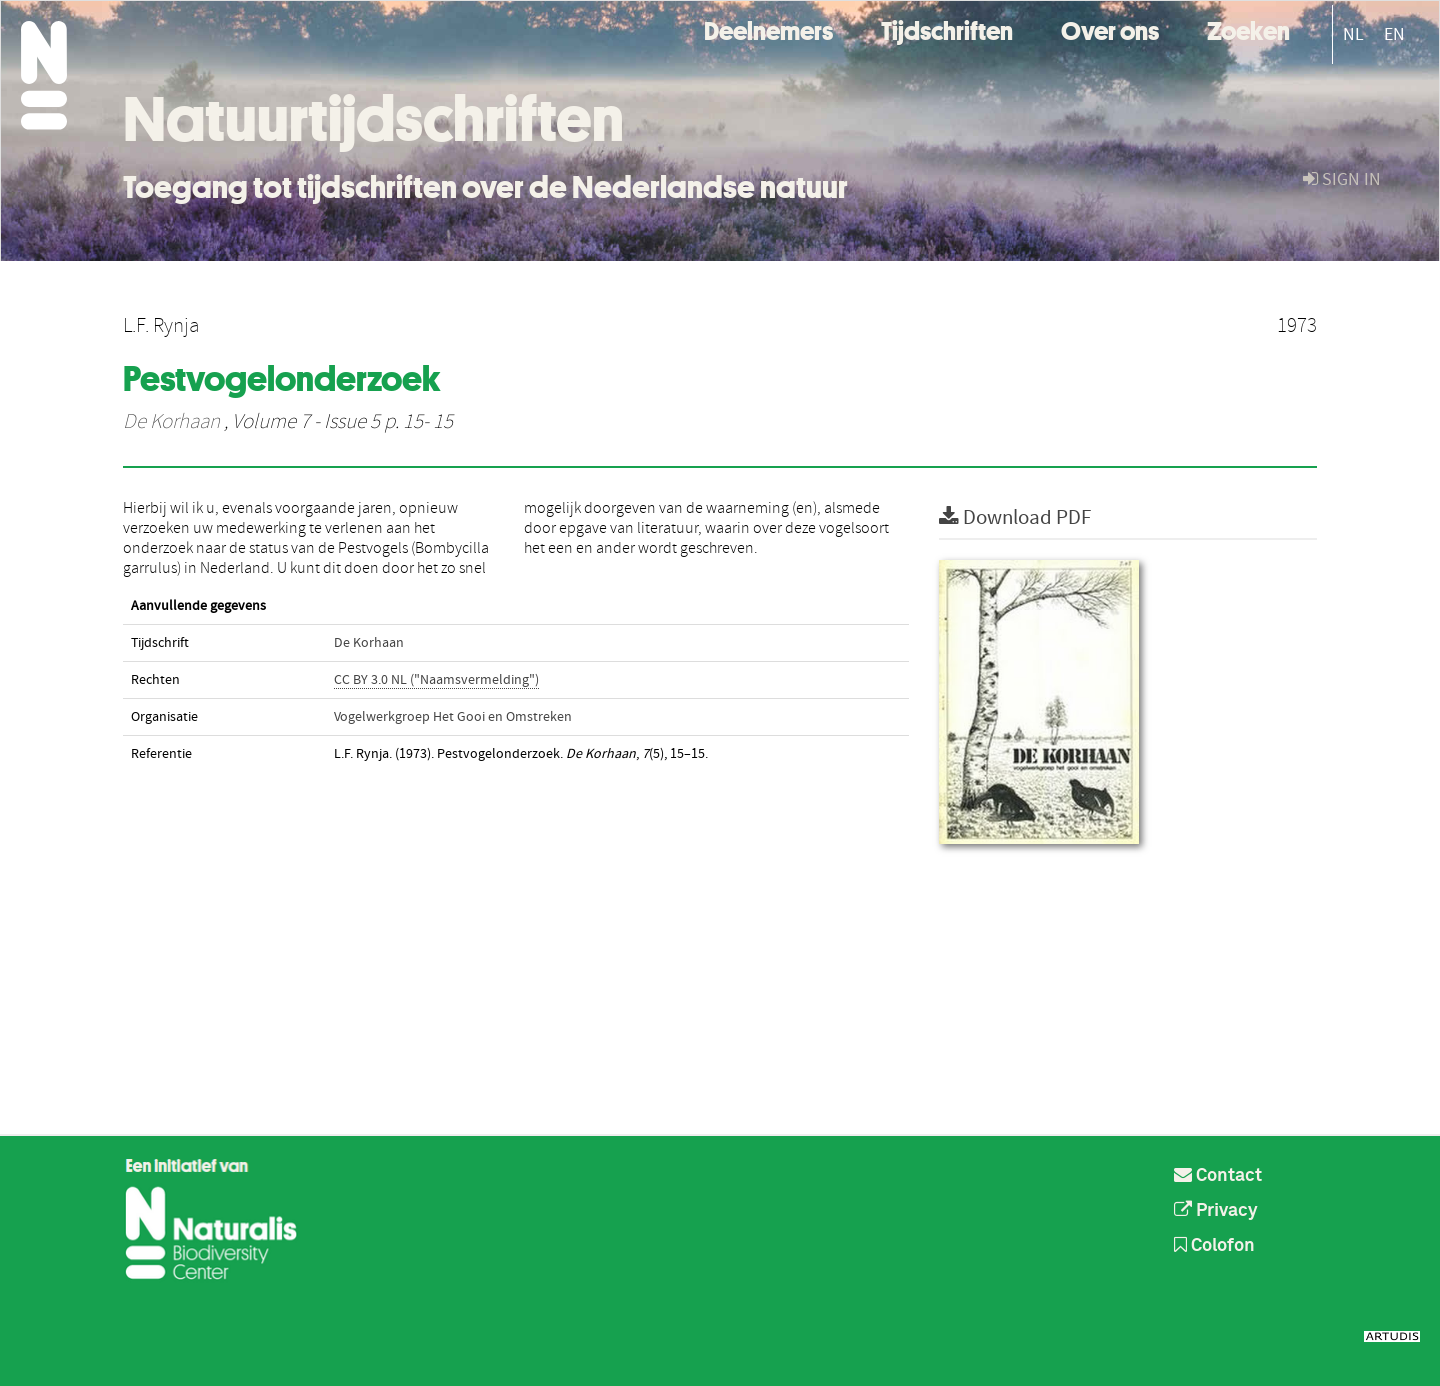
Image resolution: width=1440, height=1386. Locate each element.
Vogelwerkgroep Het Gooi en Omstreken (453, 717)
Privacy (1216, 1211)
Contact (1218, 1176)
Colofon (1214, 1246)
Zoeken (1248, 28)
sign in (1342, 179)
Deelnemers (768, 28)
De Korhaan (171, 422)
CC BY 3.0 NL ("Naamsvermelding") (436, 680)
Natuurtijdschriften (373, 119)
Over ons (1110, 28)
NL (1353, 34)
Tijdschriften (947, 28)
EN (1394, 34)
